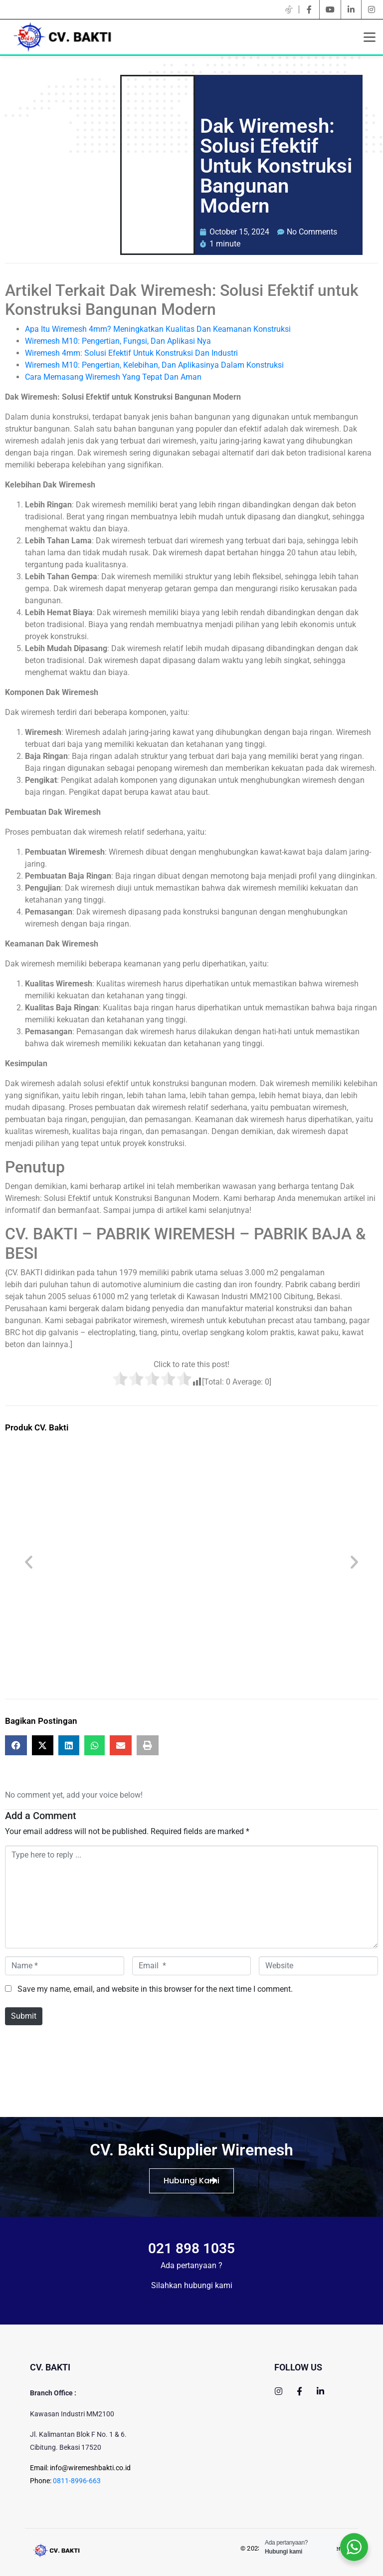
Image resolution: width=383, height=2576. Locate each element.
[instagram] (372, 9)
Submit (23, 2016)
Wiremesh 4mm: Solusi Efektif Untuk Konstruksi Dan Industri (131, 353)
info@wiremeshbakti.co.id (90, 2468)
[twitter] (289, 9)
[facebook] (309, 9)
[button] (28, 1562)
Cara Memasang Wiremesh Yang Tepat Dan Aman (113, 377)
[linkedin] (351, 9)
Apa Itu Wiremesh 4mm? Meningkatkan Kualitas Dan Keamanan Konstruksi (158, 329)
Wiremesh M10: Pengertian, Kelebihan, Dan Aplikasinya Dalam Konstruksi (154, 365)
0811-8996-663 (77, 2481)
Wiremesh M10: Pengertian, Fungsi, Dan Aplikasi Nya (118, 341)
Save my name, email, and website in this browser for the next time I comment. (155, 1989)
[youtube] (330, 9)
